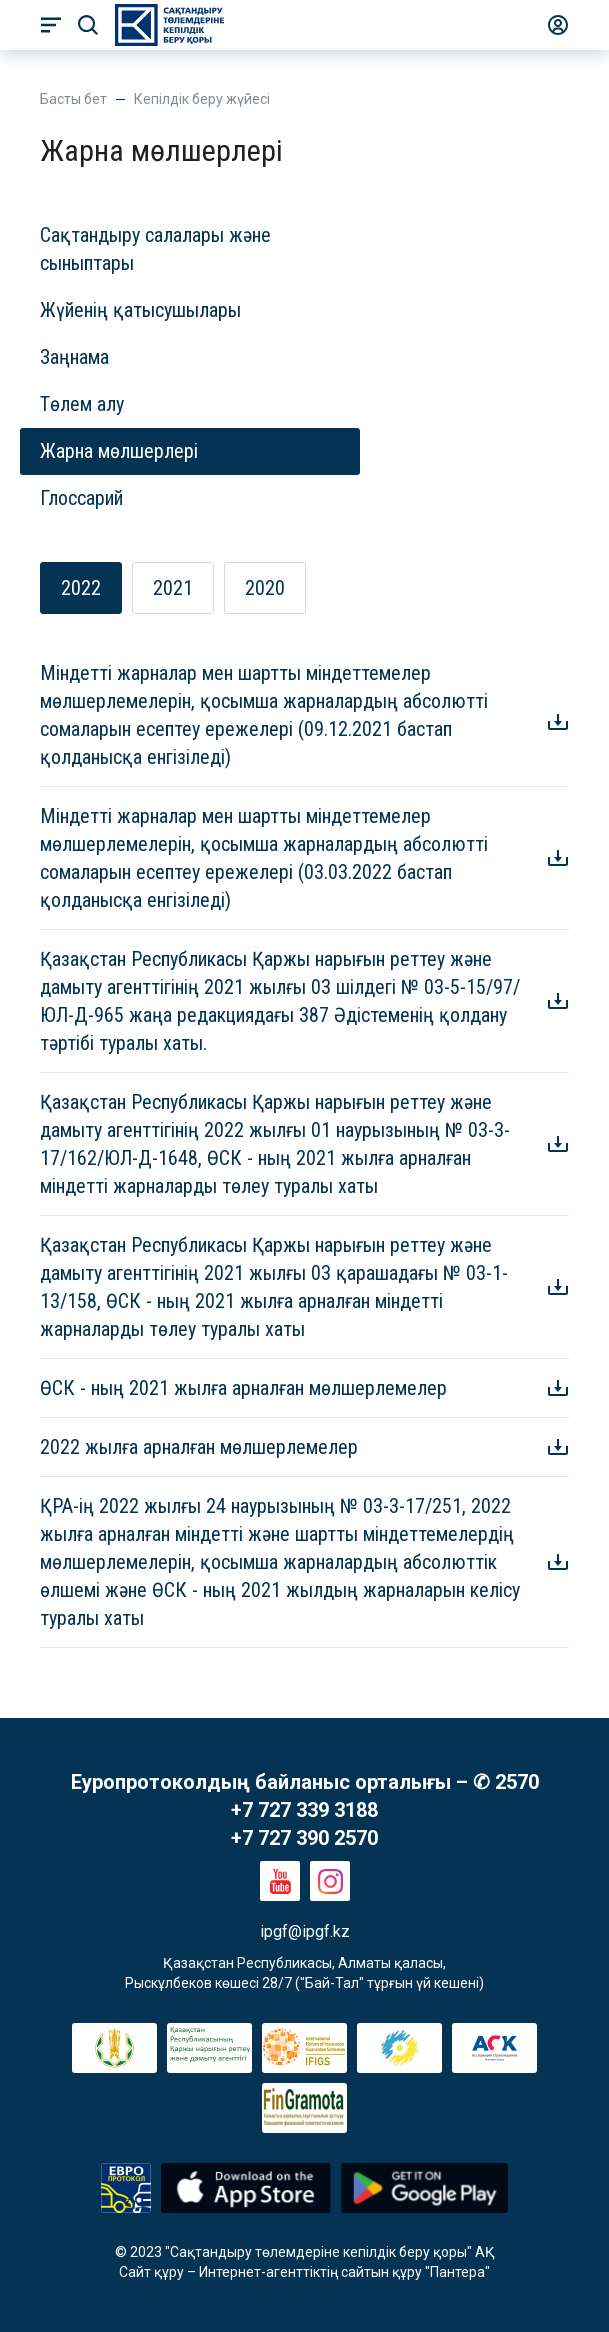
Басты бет (73, 99)
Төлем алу (82, 404)
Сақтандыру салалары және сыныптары (155, 249)
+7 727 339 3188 (304, 1810)
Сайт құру (151, 2272)
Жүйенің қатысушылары (140, 310)
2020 (265, 588)
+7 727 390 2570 (304, 1838)
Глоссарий (81, 498)
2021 (173, 588)
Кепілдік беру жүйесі (202, 99)
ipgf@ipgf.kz (305, 1931)
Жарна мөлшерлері (119, 451)
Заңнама (74, 357)
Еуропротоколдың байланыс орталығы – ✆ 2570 (305, 1782)
